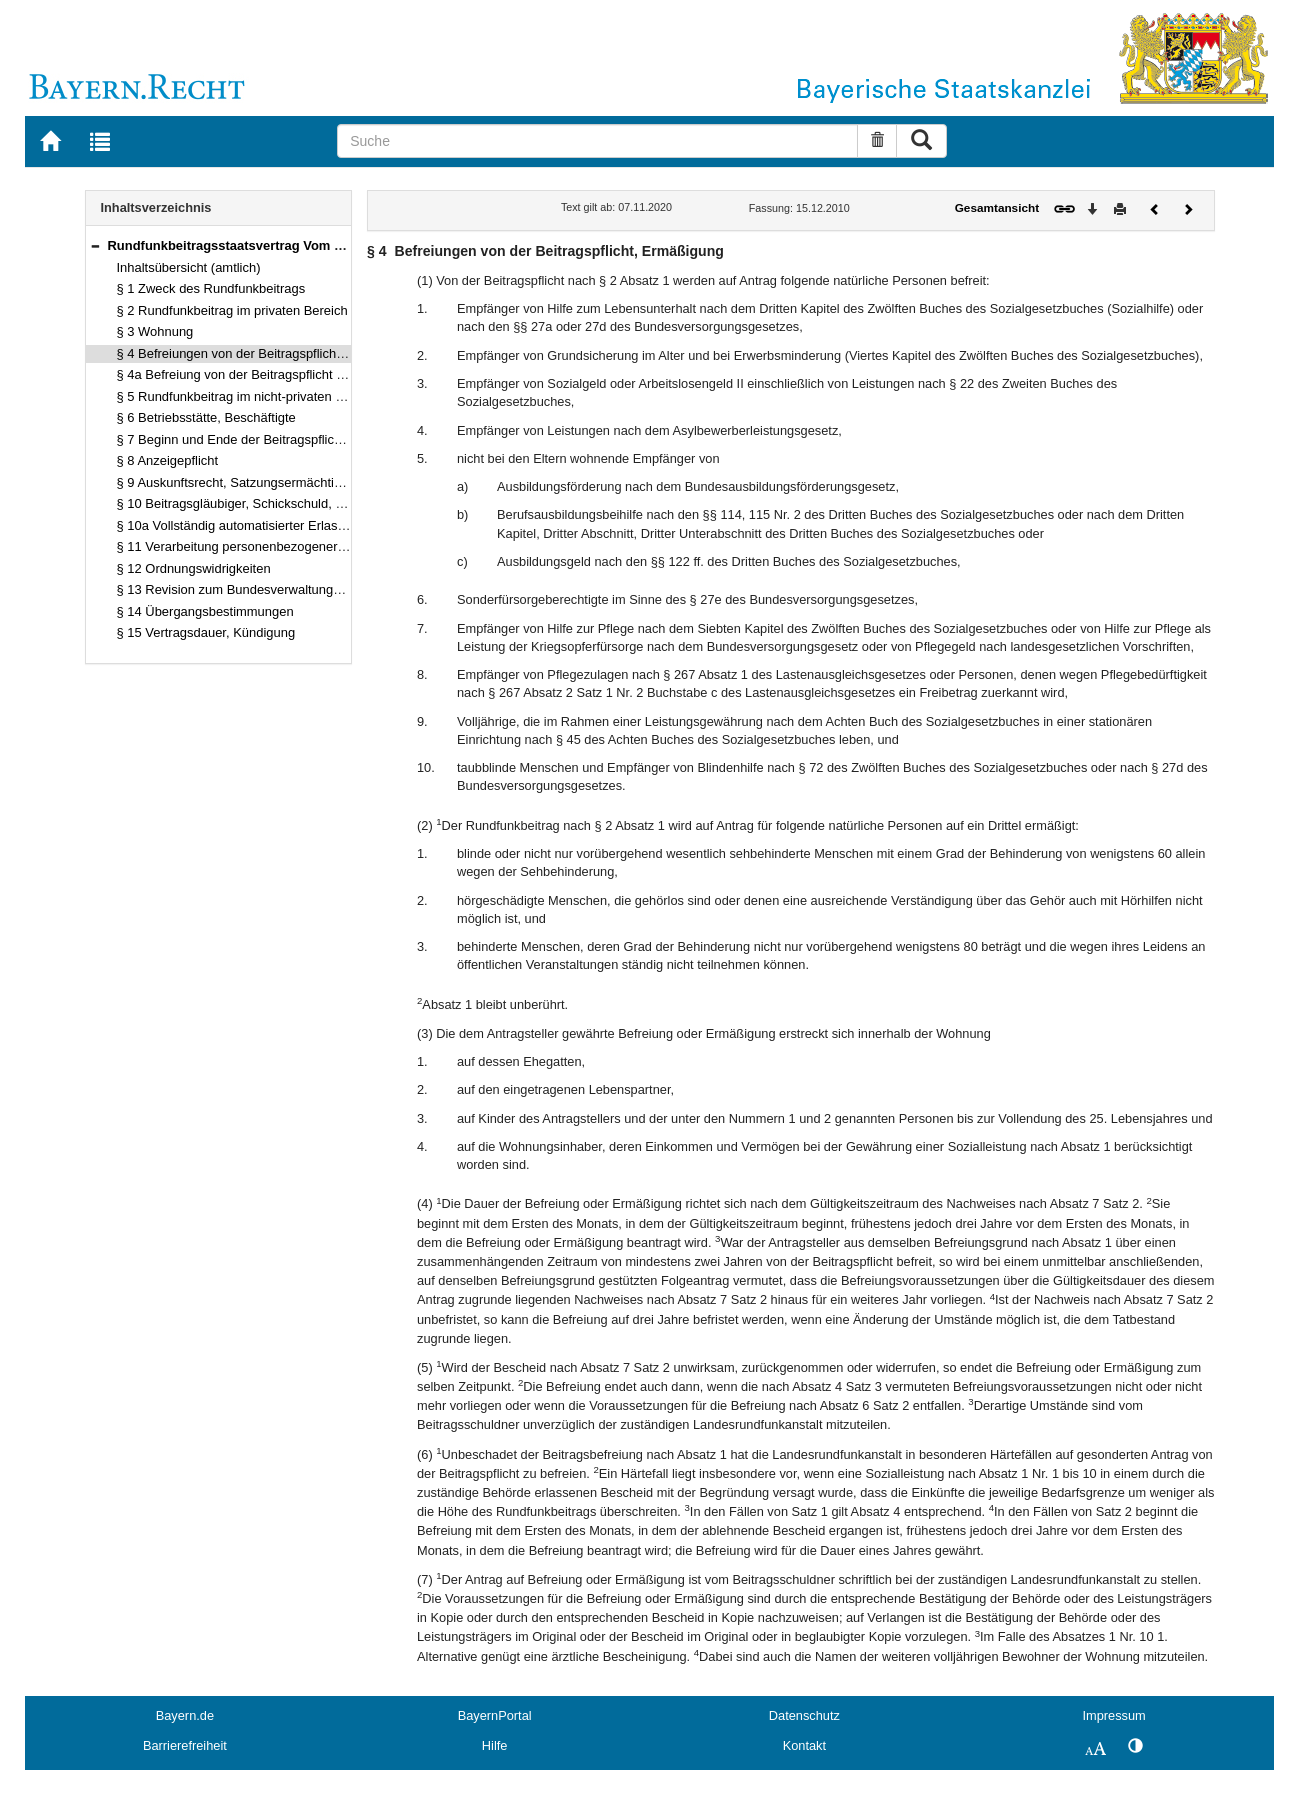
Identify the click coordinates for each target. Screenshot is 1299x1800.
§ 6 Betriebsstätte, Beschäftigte (206, 417)
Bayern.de (185, 1715)
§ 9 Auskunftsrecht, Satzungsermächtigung (240, 482)
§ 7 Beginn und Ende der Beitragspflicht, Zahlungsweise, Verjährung (313, 439)
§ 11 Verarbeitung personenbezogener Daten (246, 546)
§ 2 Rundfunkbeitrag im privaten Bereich (232, 310)
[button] (95, 245)
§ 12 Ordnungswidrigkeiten (194, 568)
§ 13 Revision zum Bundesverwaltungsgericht (248, 589)
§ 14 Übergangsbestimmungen (205, 611)
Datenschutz (804, 1715)
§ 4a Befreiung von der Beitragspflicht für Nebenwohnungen (289, 374)
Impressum (1113, 1715)
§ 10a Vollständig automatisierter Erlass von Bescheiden (278, 525)
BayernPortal (495, 1715)
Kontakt (804, 1745)
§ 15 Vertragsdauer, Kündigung (206, 632)
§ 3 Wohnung (155, 331)
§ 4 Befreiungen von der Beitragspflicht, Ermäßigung (267, 353)
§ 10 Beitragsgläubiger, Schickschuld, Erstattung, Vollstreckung (298, 503)
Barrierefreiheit (185, 1745)
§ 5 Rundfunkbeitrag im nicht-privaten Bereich (248, 396)
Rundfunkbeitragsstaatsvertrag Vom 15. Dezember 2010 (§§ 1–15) (308, 245)
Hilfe (495, 1745)
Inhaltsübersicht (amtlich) (189, 267)
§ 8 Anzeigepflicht (168, 460)
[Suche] (597, 141)
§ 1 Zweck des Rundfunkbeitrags (211, 288)
